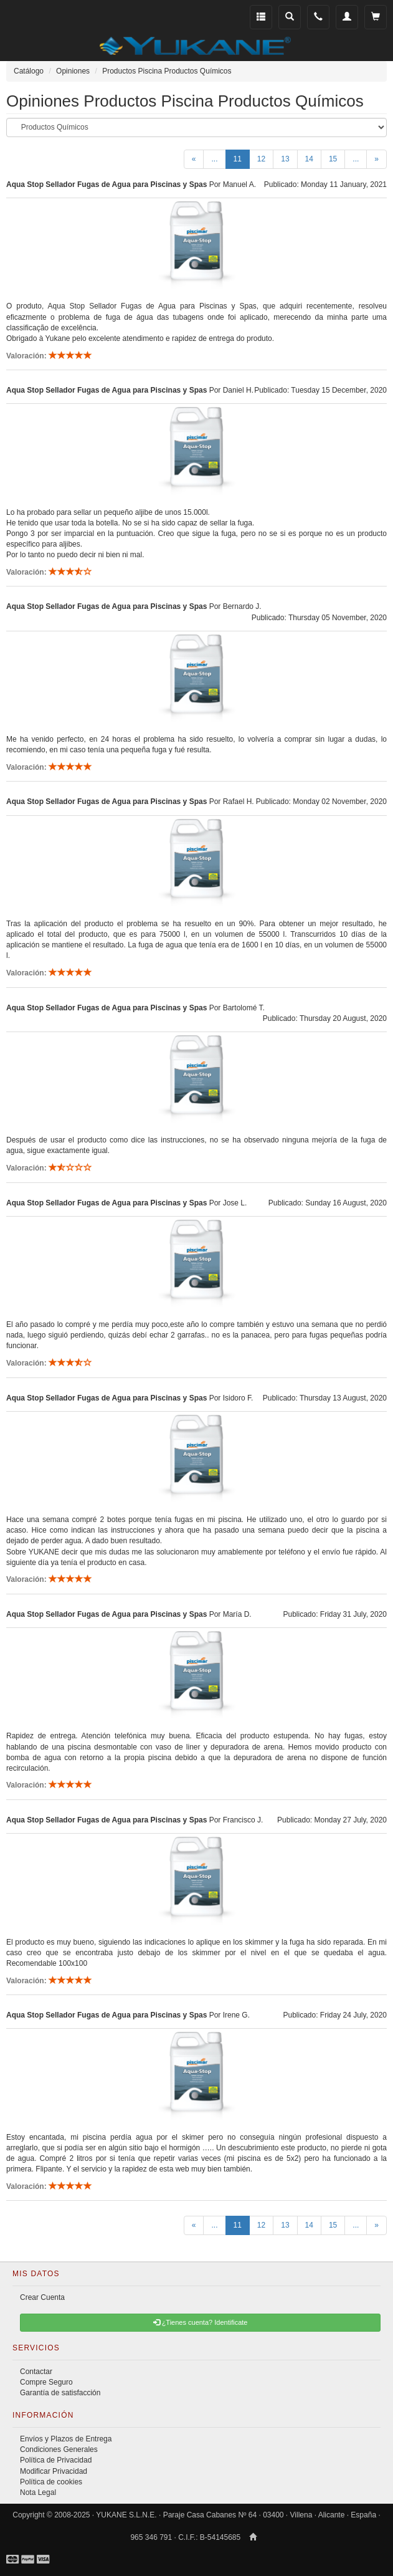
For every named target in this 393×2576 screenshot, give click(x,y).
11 (242, 158)
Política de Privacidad (56, 2460)
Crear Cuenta (42, 2297)
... (214, 159)
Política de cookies (51, 2482)
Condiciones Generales (59, 2449)
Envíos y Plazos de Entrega (65, 2439)
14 (309, 159)
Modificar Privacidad (53, 2471)
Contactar (36, 2371)
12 (261, 159)
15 (333, 159)
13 (285, 159)
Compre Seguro (46, 2382)
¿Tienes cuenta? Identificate (200, 2322)
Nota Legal (38, 2492)
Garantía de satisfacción (60, 2392)
